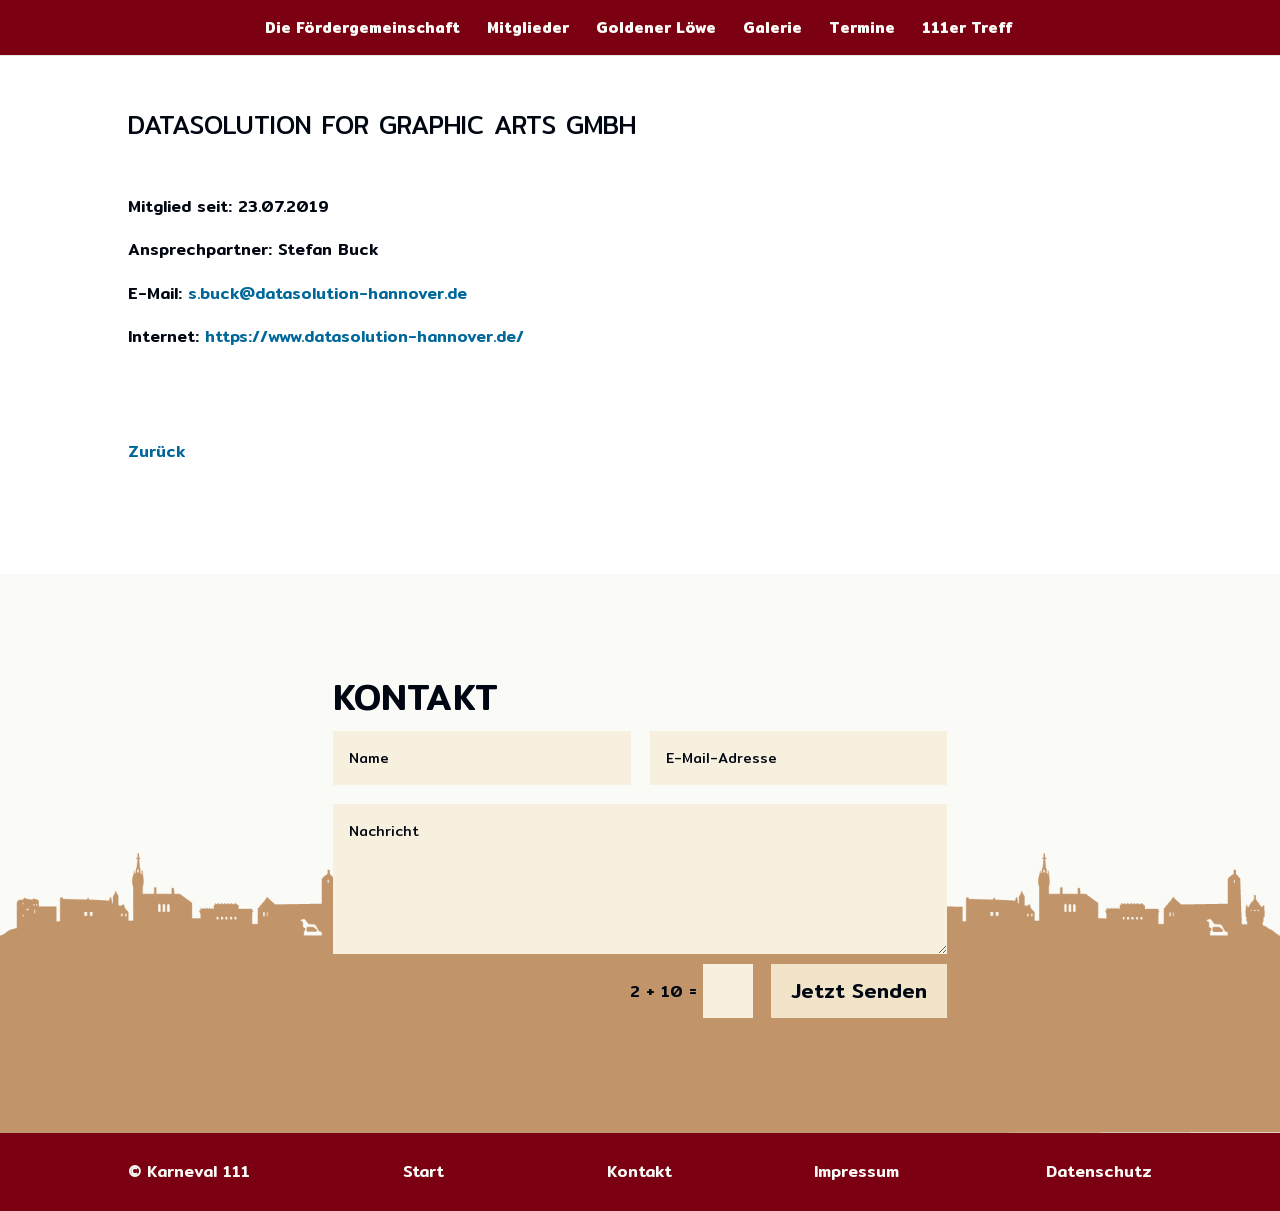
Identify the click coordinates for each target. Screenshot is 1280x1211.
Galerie (772, 30)
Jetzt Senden (859, 990)
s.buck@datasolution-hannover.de (327, 293)
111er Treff (967, 30)
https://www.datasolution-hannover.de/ (364, 336)
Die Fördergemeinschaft (362, 30)
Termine (862, 30)
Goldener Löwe (656, 30)
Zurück (156, 451)
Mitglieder (528, 30)
